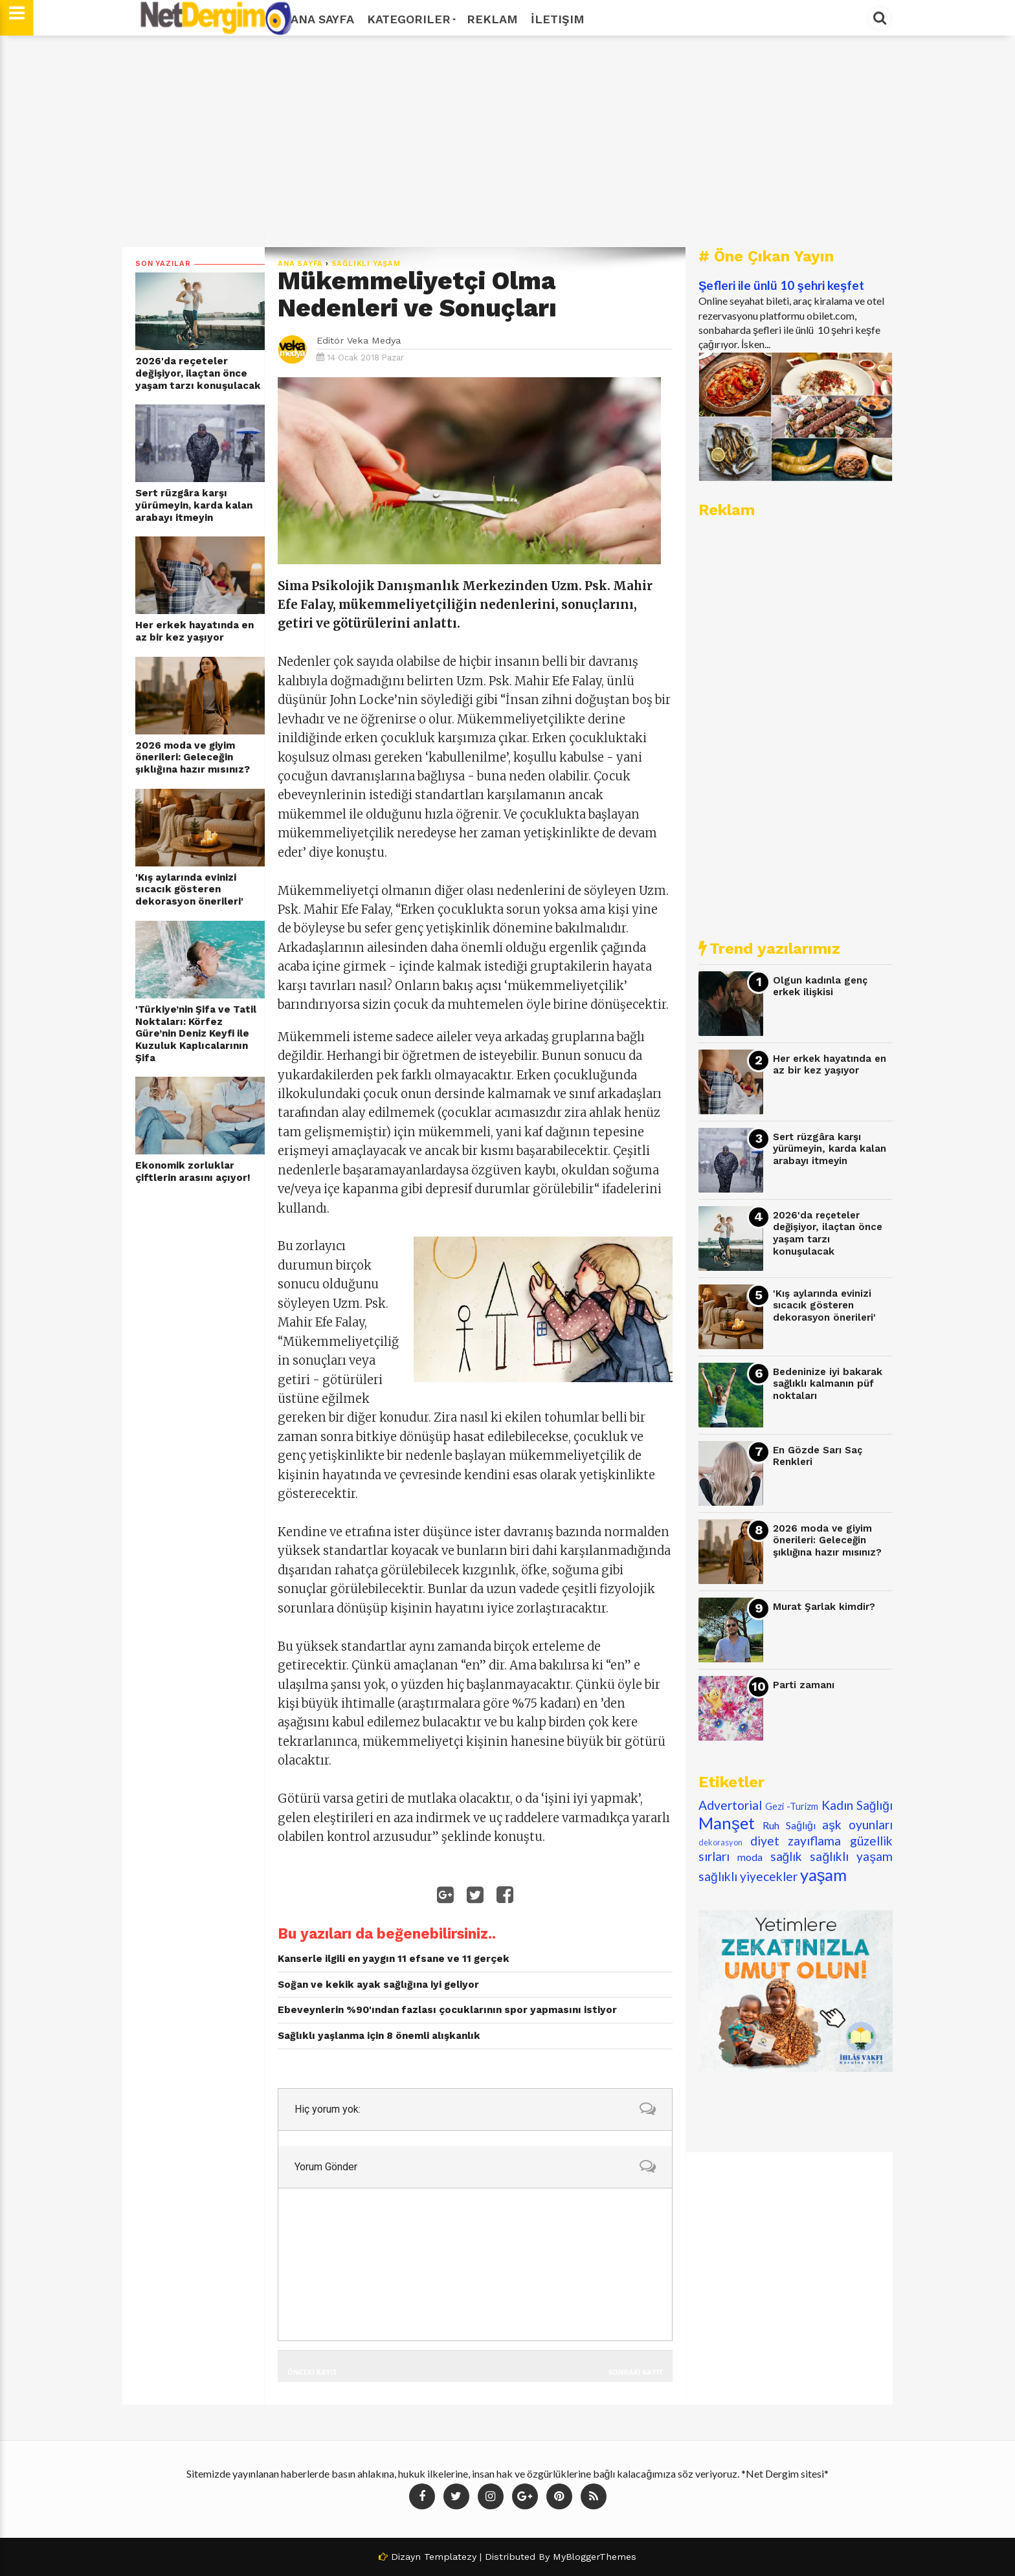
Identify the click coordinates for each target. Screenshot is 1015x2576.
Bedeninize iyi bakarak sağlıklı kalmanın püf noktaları (827, 1384)
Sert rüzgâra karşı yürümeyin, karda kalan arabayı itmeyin (193, 505)
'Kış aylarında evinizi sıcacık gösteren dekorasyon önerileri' (189, 889)
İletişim (558, 19)
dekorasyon (720, 1842)
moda (750, 1857)
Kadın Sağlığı (857, 1805)
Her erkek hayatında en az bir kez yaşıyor (194, 631)
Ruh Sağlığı (789, 1825)
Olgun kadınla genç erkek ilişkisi (820, 986)
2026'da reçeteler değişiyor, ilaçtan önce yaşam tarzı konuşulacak (198, 373)
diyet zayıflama (796, 1840)
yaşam (823, 1874)
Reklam (492, 19)
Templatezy (450, 2556)
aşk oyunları (857, 1824)
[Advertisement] (507, 141)
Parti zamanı (803, 1685)
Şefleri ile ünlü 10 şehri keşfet (781, 285)
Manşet (726, 1823)
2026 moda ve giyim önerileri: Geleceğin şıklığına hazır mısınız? (192, 757)
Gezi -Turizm (791, 1806)
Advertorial (730, 1805)
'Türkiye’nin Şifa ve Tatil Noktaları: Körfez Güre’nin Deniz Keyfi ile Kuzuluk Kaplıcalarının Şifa (195, 1034)
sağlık (786, 1856)
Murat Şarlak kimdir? (824, 1607)
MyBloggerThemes (594, 2556)
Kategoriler (410, 19)
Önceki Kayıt (312, 2372)
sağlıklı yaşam (366, 263)
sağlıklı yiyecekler (748, 1876)
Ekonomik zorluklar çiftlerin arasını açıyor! (193, 1171)
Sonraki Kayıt (635, 2372)
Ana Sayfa (322, 19)
